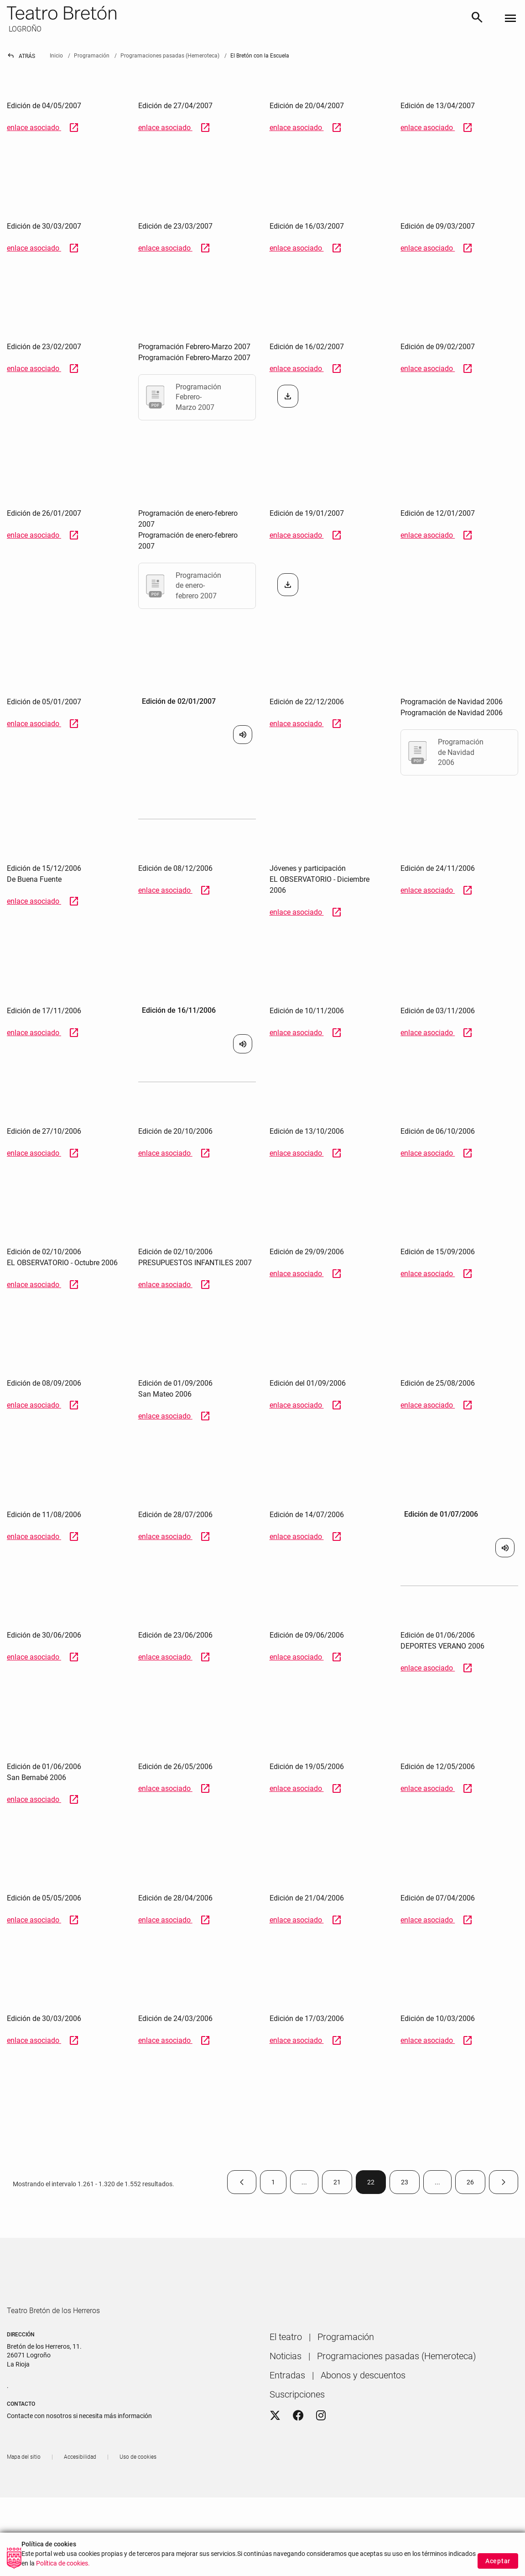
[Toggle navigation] (510, 18)
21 (342, 2184)
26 (476, 2184)
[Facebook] (298, 2441)
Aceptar (497, 2561)
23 (410, 2184)
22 (376, 2184)
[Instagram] (321, 2441)
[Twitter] (275, 2441)
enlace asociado (43, 127)
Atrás (21, 56)
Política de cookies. (63, 2563)
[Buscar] (477, 19)
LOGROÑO (24, 29)
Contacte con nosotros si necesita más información (79, 2441)
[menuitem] (286, 2363)
